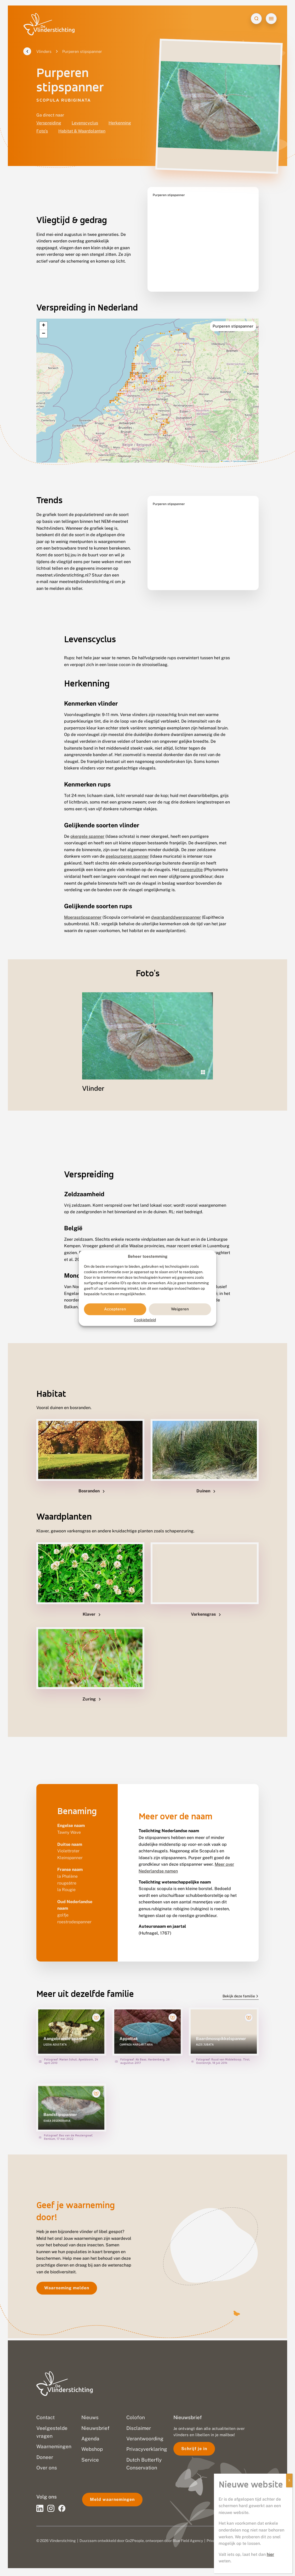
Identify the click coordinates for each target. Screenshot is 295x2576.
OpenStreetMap (240, 450)
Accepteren (115, 1309)
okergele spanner (87, 825)
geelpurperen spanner (127, 845)
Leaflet (225, 450)
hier (270, 2554)
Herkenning (120, 125)
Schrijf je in (194, 2448)
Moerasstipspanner (82, 906)
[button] (43, 315)
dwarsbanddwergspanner (176, 906)
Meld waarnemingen (112, 2499)
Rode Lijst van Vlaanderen (144, 1241)
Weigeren (180, 1309)
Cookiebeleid (145, 1320)
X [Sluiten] (289, 2480)
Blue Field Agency (188, 2541)
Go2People (134, 2541)
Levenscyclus (85, 125)
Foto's (42, 133)
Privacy (213, 2541)
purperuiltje (191, 858)
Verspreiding (48, 125)
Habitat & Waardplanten (81, 133)
